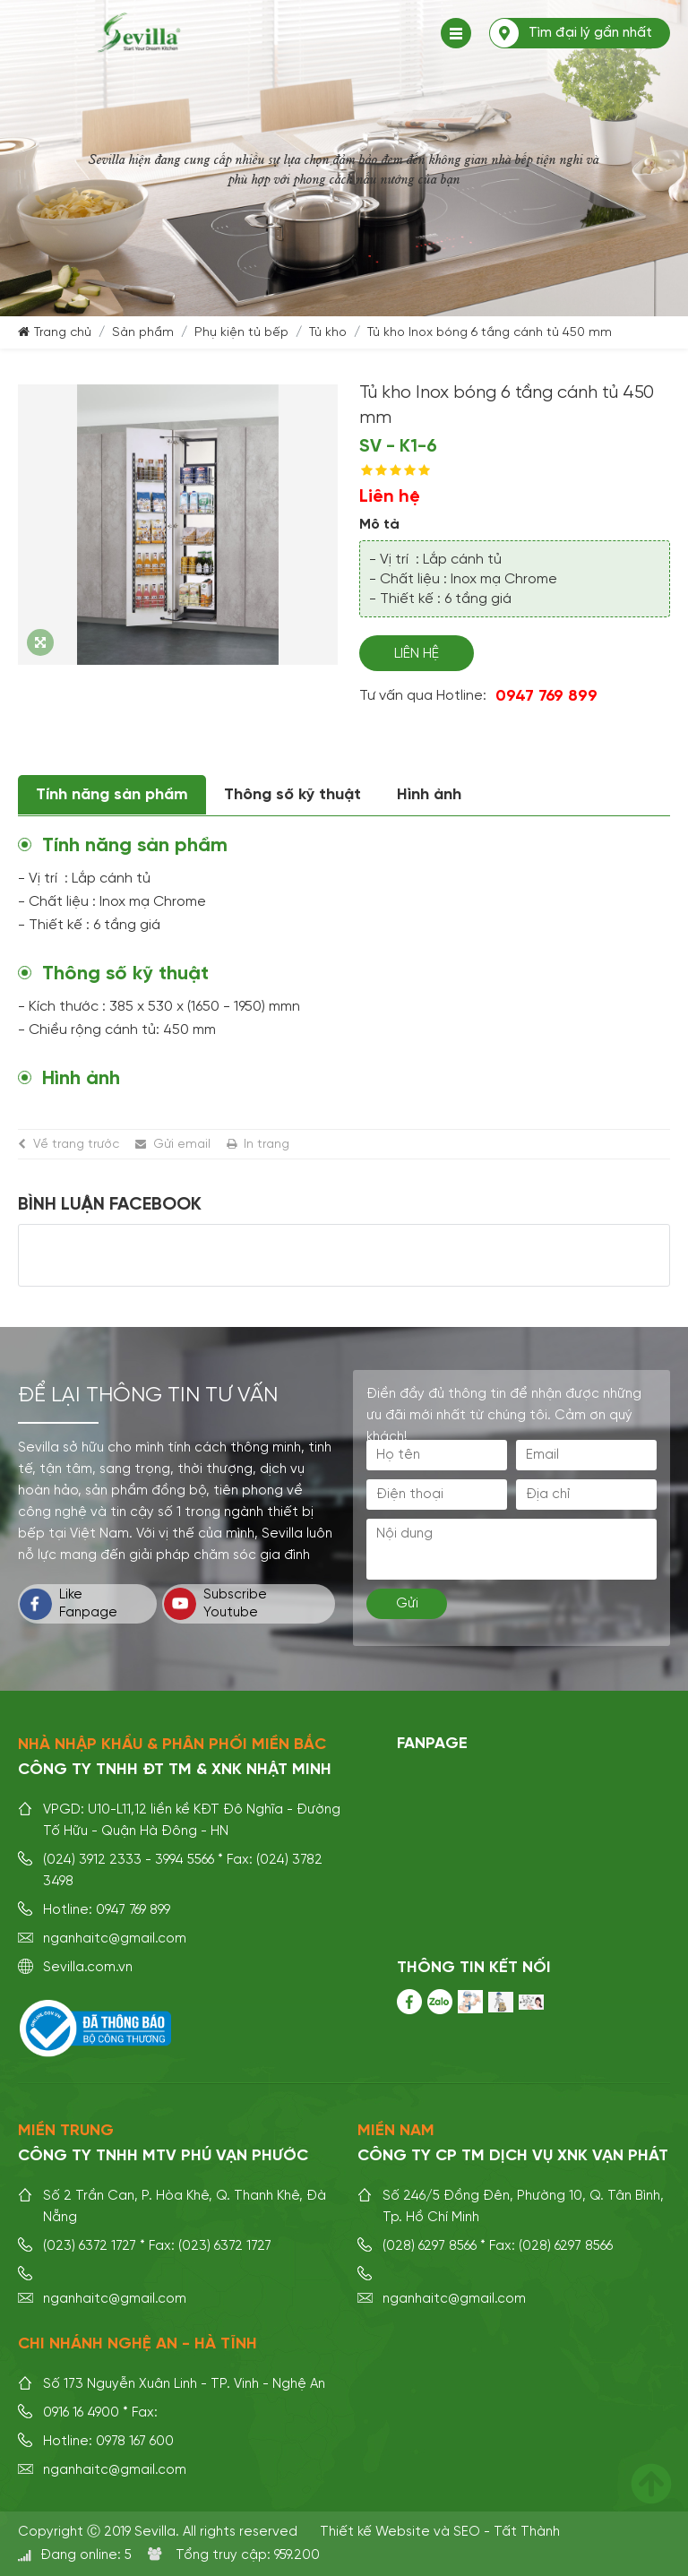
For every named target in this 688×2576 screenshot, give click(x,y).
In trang (266, 1144)
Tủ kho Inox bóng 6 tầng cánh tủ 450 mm (489, 332)
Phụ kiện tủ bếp (241, 332)
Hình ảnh (429, 795)
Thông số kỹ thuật (292, 795)
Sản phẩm (143, 332)
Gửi (407, 1603)
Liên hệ (416, 654)
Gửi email (182, 1144)
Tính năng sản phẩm (112, 795)
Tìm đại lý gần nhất (590, 32)
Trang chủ (62, 332)
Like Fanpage (68, 1604)
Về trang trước (76, 1144)
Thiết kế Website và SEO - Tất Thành (440, 2531)
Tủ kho (328, 332)
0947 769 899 (546, 696)
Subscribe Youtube (215, 1604)
